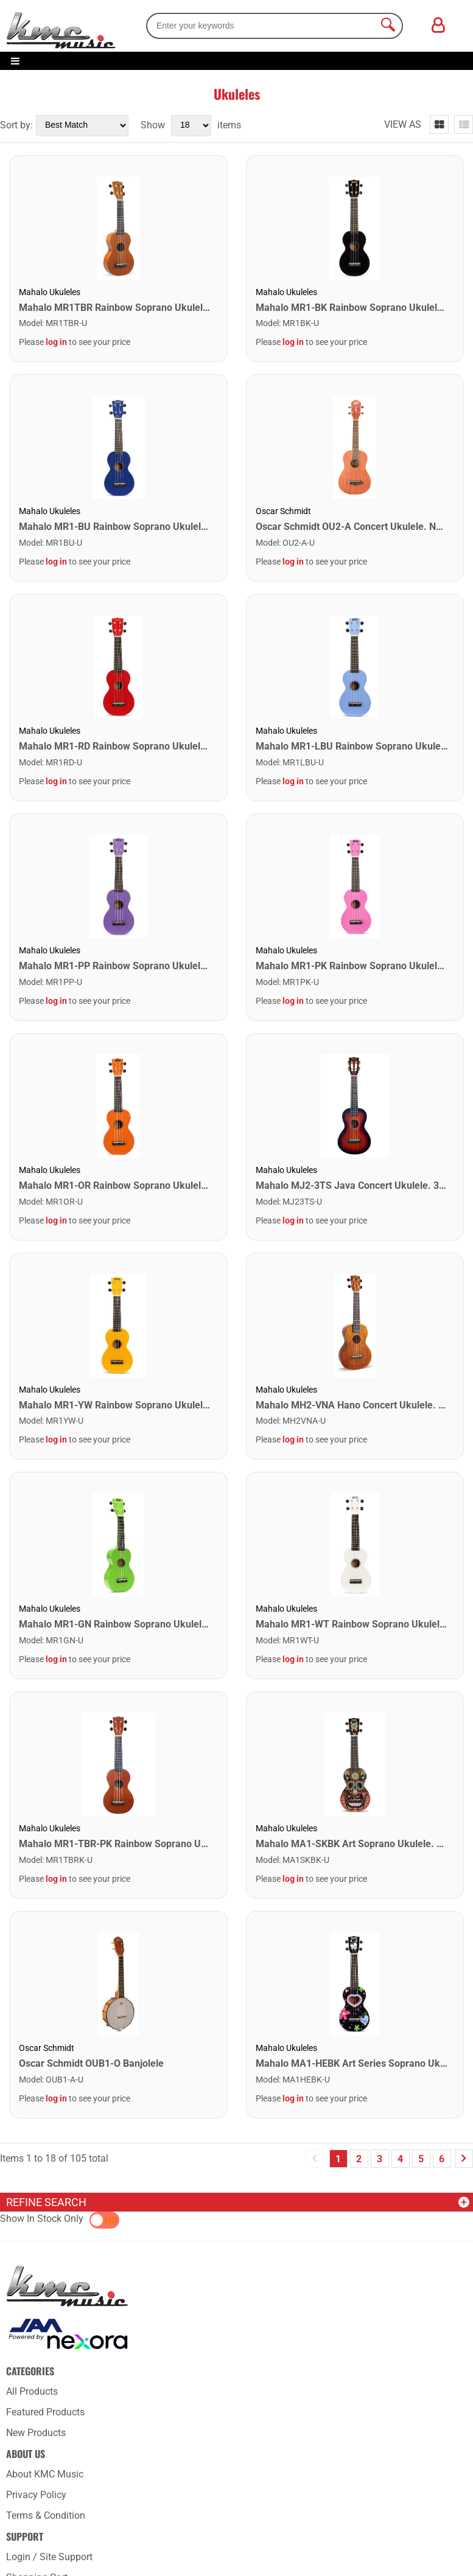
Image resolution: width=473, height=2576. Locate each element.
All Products (32, 2391)
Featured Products (45, 2412)
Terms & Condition (45, 2515)
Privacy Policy (36, 2495)
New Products (36, 2432)
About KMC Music (44, 2474)
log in (56, 342)
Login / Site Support (49, 2557)
